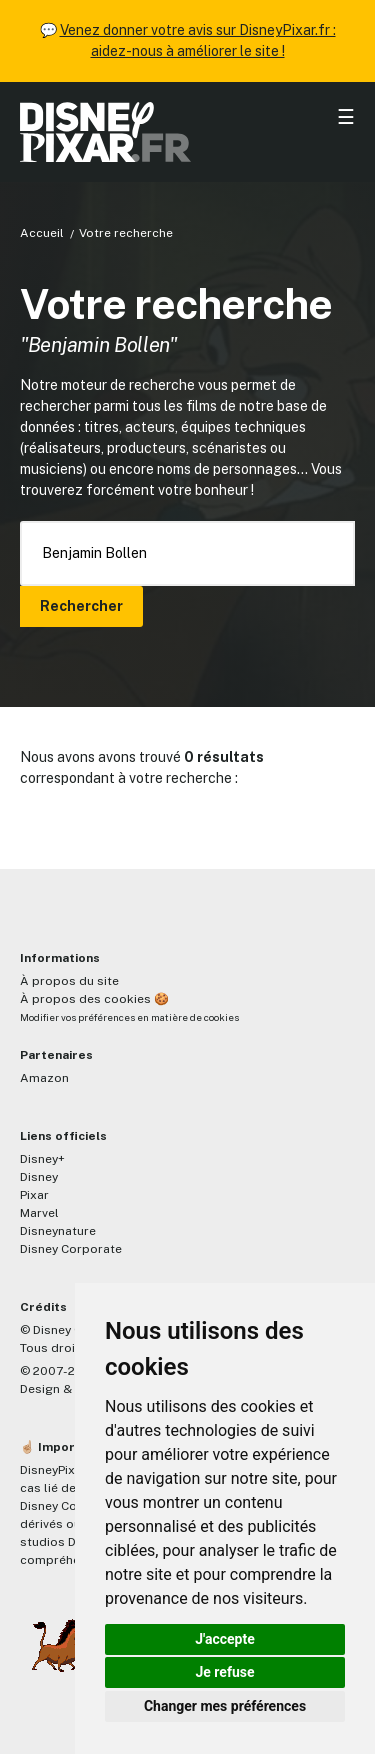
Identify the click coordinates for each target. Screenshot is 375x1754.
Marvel (39, 1213)
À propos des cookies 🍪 (94, 999)
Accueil (42, 233)
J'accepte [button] (225, 1639)
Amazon (44, 1078)
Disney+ (42, 1159)
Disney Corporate (71, 1249)
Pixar (34, 1195)
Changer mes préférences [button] (225, 1706)
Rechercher (81, 606)
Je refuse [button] (224, 1672)
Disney (39, 1177)
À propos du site (69, 981)
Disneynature (58, 1231)
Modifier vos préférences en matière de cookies (129, 1017)
